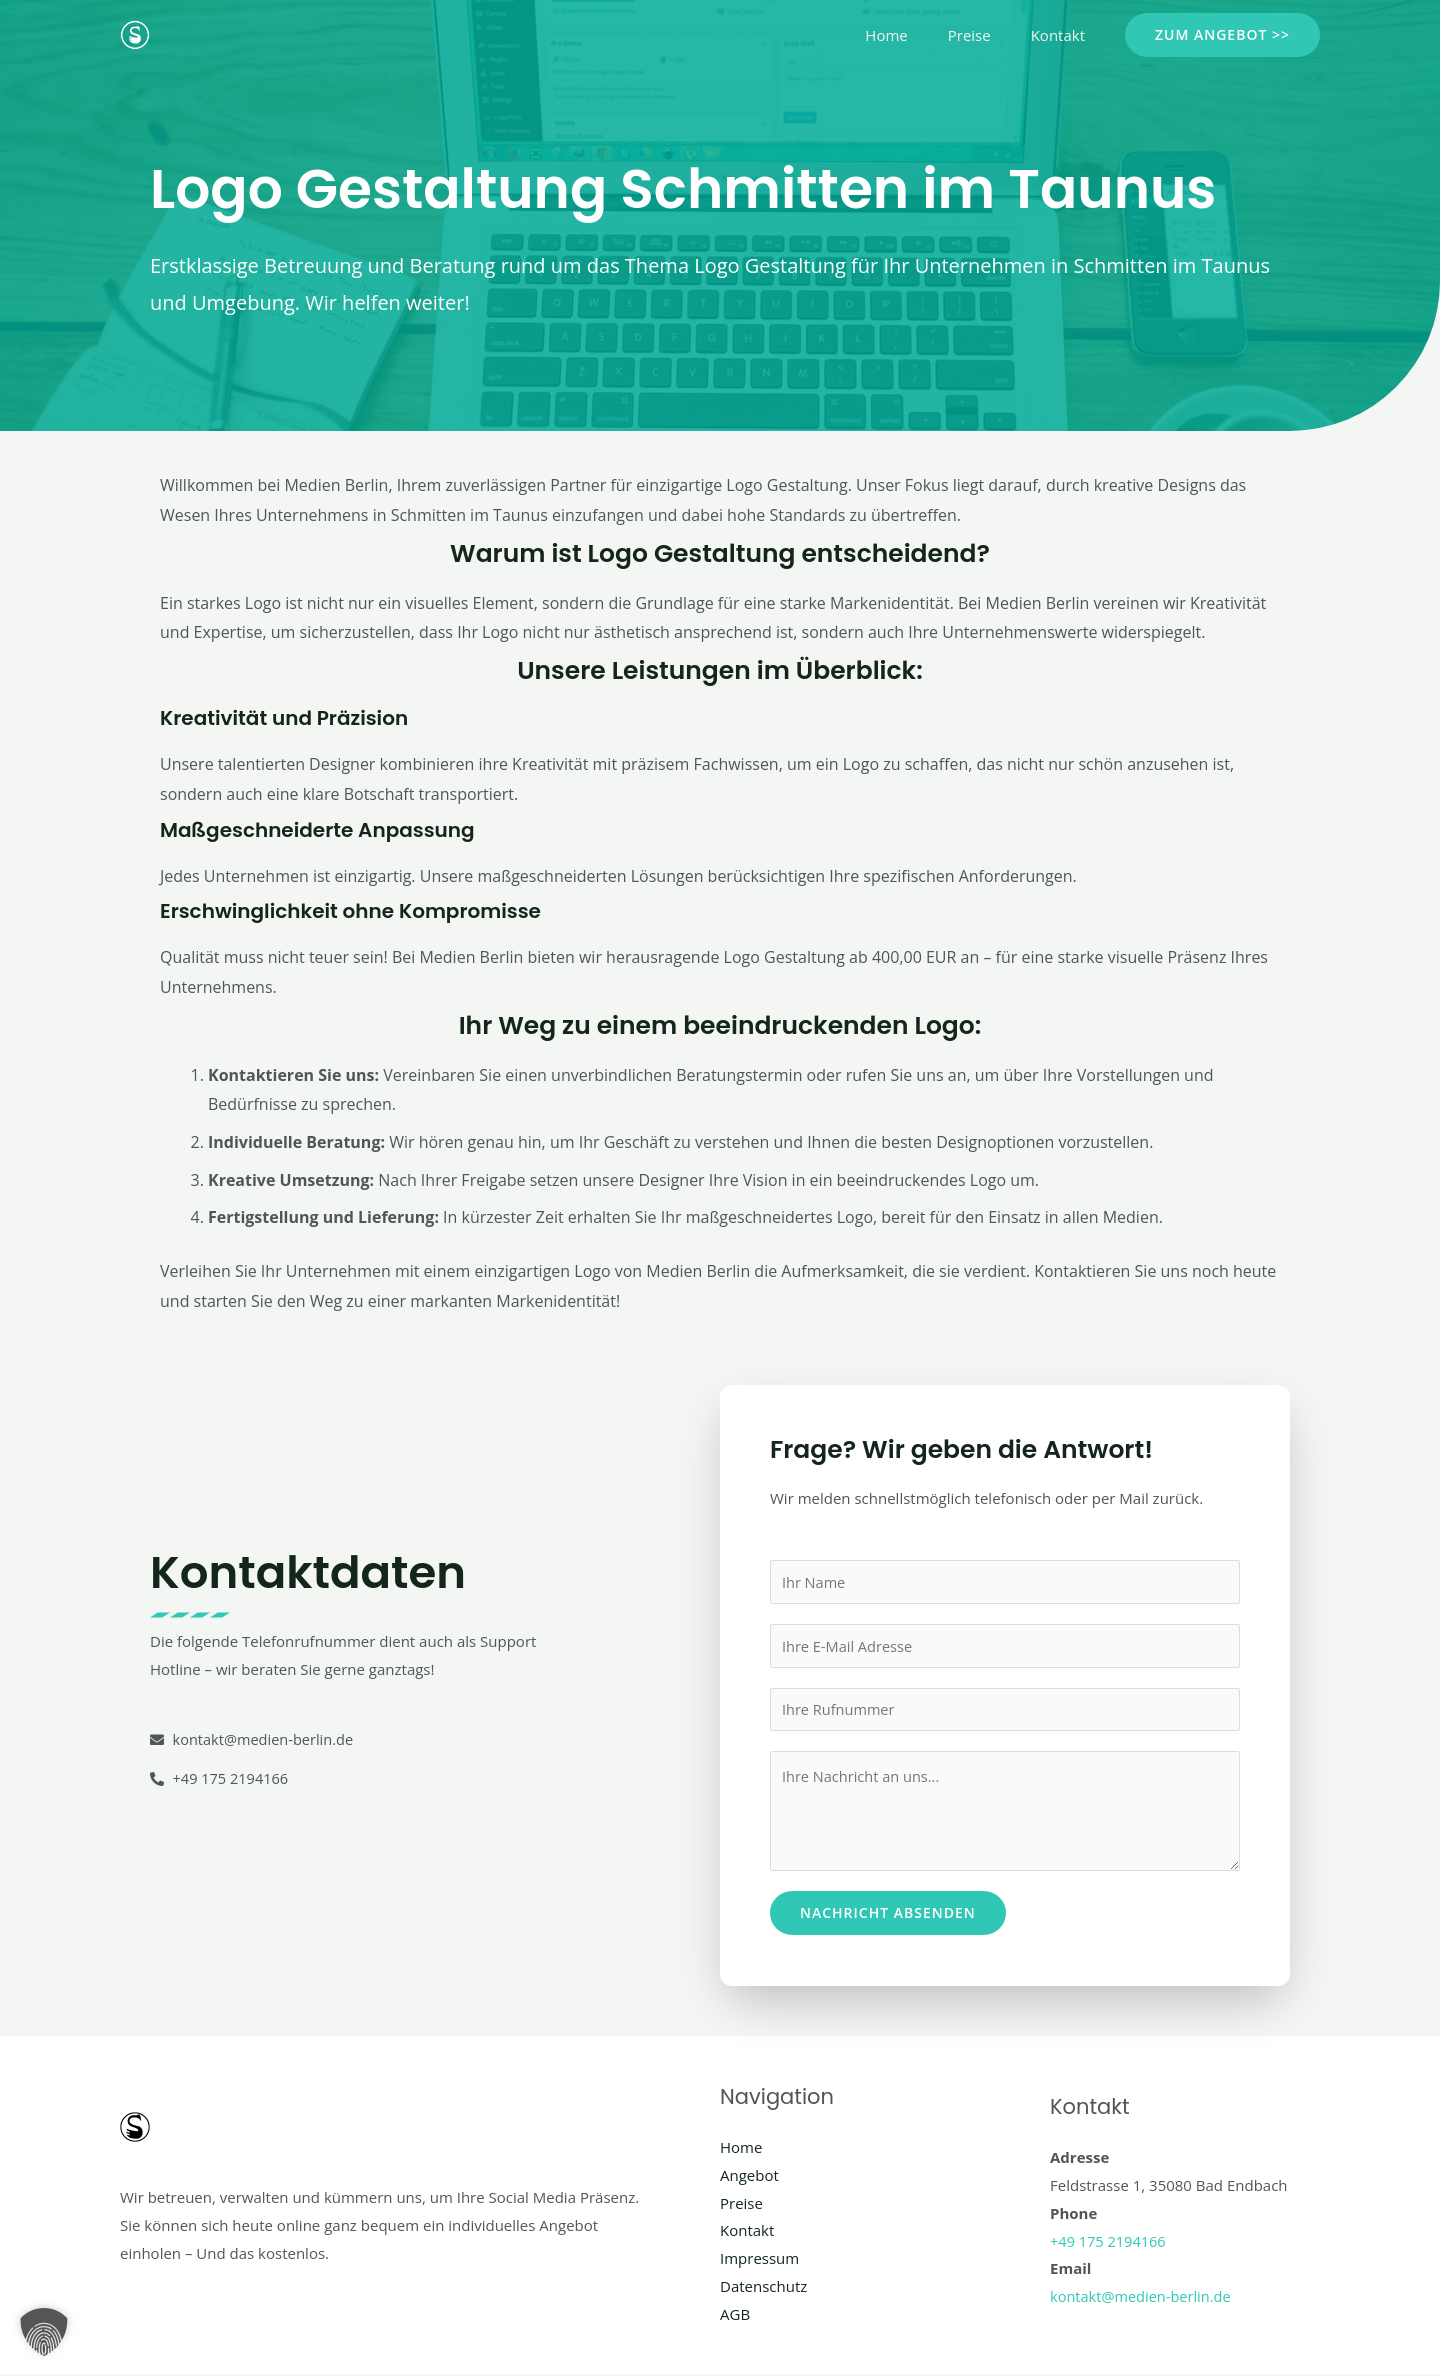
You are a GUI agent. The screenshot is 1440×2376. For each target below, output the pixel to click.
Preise (984, 35)
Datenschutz (763, 2288)
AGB (735, 2316)
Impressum (759, 2260)
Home (911, 35)
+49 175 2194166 (1109, 2243)
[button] (1222, 35)
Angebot (749, 2177)
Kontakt (1063, 35)
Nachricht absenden (888, 1914)
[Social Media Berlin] (135, 33)
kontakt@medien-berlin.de (1143, 2298)
